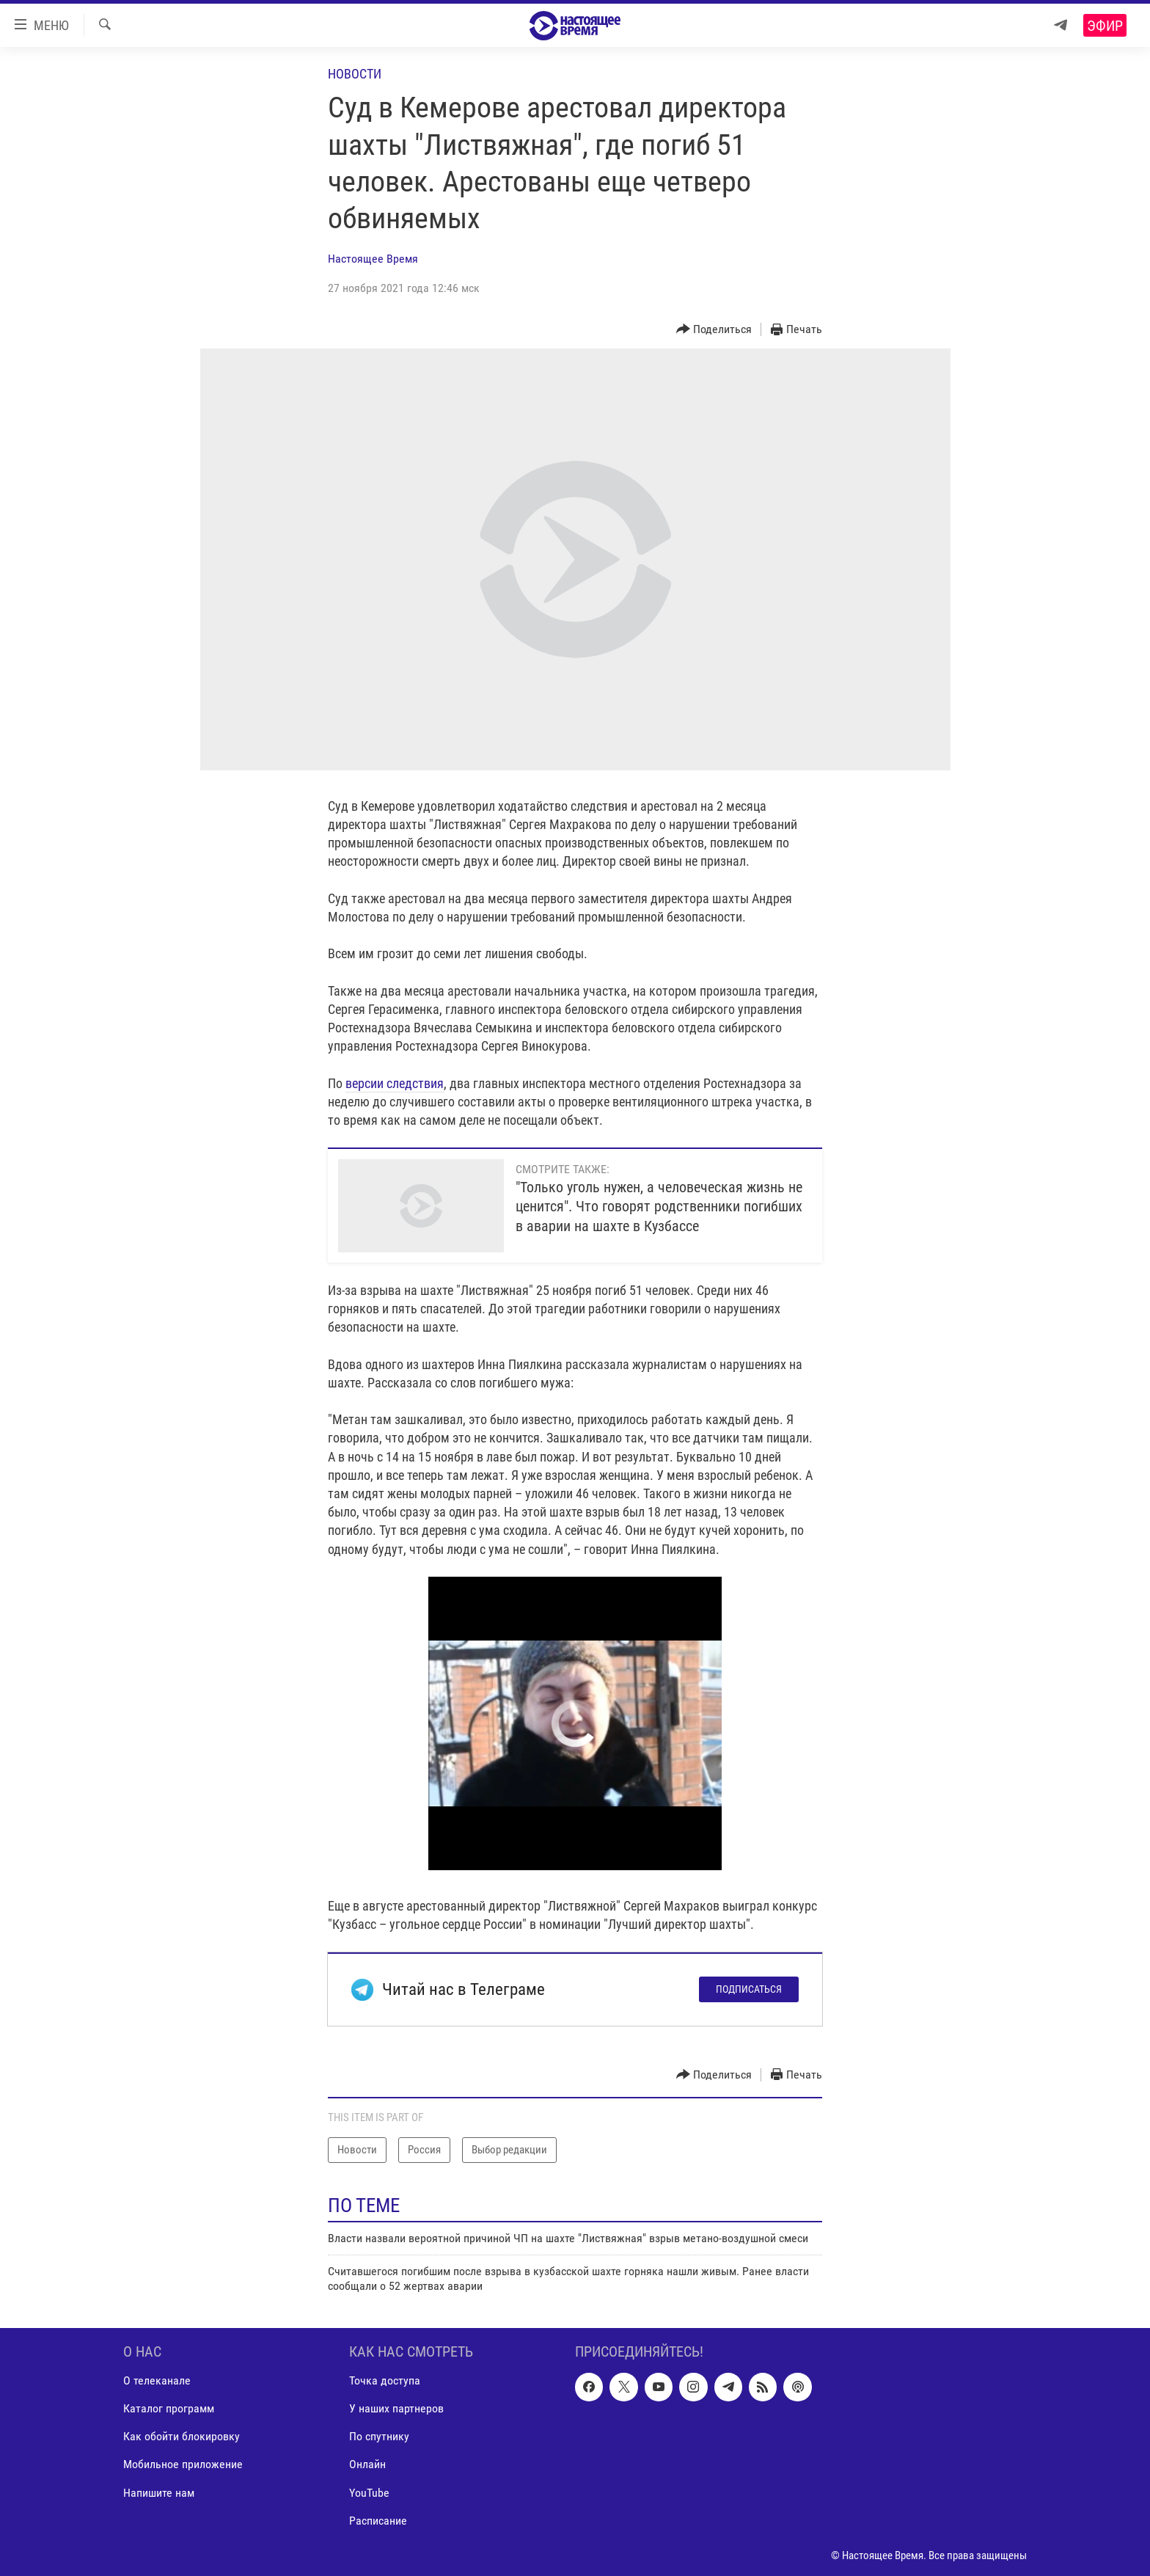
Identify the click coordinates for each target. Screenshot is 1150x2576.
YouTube (369, 2492)
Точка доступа (384, 2380)
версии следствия (394, 1083)
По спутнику (379, 2436)
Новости (354, 73)
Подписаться (749, 1989)
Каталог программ (168, 2408)
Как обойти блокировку (181, 2436)
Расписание (378, 2520)
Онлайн (367, 2464)
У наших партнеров (396, 2408)
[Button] (714, 330)
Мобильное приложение (183, 2464)
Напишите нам (158, 2492)
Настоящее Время (373, 259)
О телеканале (157, 2380)
